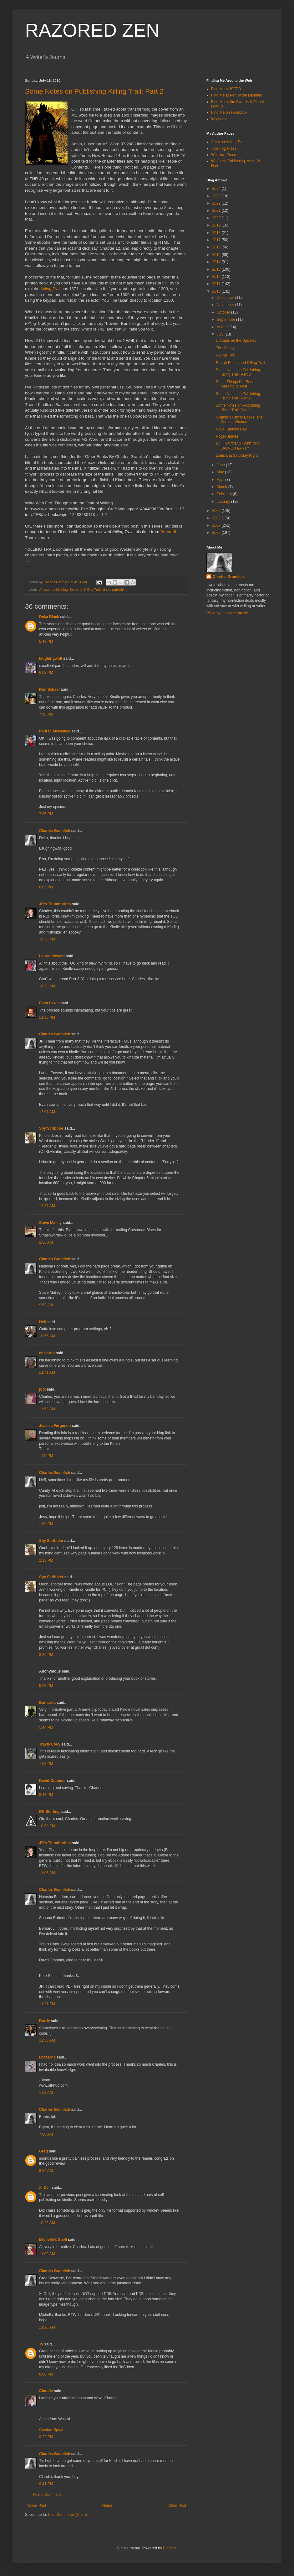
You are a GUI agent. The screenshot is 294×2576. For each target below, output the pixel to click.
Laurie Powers (52, 956)
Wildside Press (223, 155)
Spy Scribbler (51, 1128)
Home (107, 2505)
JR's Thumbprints (55, 904)
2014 (217, 262)
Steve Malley (50, 1222)
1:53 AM (46, 2092)
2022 (217, 203)
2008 (217, 518)
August (223, 327)
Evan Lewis (49, 1003)
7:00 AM (46, 2134)
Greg (43, 2151)
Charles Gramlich (54, 831)
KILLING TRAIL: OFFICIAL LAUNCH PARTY (238, 446)
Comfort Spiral (51, 2430)
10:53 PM (47, 986)
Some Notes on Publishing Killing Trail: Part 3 (238, 372)
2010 (217, 291)
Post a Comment (47, 2494)
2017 (217, 240)
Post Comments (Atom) (67, 2514)
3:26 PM (46, 1654)
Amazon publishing (53, 589)
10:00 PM (47, 1826)
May (221, 472)
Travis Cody (49, 1744)
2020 (217, 218)
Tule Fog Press (223, 148)
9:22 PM (46, 2437)
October (224, 312)
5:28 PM (46, 1686)
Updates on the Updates (236, 340)
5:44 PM (46, 1727)
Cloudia (46, 2391)
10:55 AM (47, 1336)
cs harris (47, 1353)
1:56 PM (46, 1524)
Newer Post (36, 2505)
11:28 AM (47, 2327)
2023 (217, 196)
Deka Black (49, 617)
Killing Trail (92, 589)
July (221, 334)
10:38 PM (47, 939)
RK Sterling (49, 1811)
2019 (217, 225)
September (226, 319)
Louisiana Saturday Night (237, 455)
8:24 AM (46, 2170)
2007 (217, 525)
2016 (217, 247)
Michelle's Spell (53, 2239)
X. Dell (45, 2187)
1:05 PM (46, 1456)
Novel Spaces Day (231, 429)
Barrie (44, 2021)
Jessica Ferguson (55, 1425)
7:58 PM (46, 1764)
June (221, 465)
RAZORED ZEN (92, 30)
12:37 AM (47, 1206)
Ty (41, 2344)
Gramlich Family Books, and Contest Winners (239, 419)
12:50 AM (47, 2040)
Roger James (227, 436)
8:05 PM (46, 887)
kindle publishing (114, 589)
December (226, 297)
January (224, 501)
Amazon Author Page (228, 142)
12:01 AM (47, 1112)
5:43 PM (46, 641)
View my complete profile (227, 613)
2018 (217, 233)
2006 (217, 532)
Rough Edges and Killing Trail (240, 363)
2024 (217, 188)
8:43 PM (46, 1795)
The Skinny (225, 348)
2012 (217, 276)
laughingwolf (50, 658)
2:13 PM (46, 1560)
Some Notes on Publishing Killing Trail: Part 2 (94, 91)
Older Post (177, 2505)
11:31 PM (47, 2004)
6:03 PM (46, 672)
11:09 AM (47, 2254)
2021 (217, 210)
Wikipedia (219, 119)
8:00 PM (46, 2374)
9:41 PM (46, 2484)
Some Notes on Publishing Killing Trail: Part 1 (238, 407)
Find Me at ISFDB (226, 89)
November (226, 305)
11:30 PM (47, 1017)
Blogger (169, 2548)
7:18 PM (46, 714)
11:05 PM (47, 1873)
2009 (217, 510)
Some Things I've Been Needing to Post (235, 384)
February (225, 494)
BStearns (47, 2057)
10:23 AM (47, 2223)
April (221, 479)
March (222, 487)
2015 (217, 254)
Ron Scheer (49, 689)
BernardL (47, 1702)
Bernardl (168, 531)
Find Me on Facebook (229, 112)
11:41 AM (47, 1372)
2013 (217, 269)
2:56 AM (46, 1242)
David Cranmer (52, 1780)
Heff (42, 1322)
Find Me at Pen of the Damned (236, 95)
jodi (42, 1389)
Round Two (225, 355)
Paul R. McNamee (54, 731)
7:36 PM (46, 814)
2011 (217, 284)
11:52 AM (47, 1409)
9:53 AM (46, 1305)
